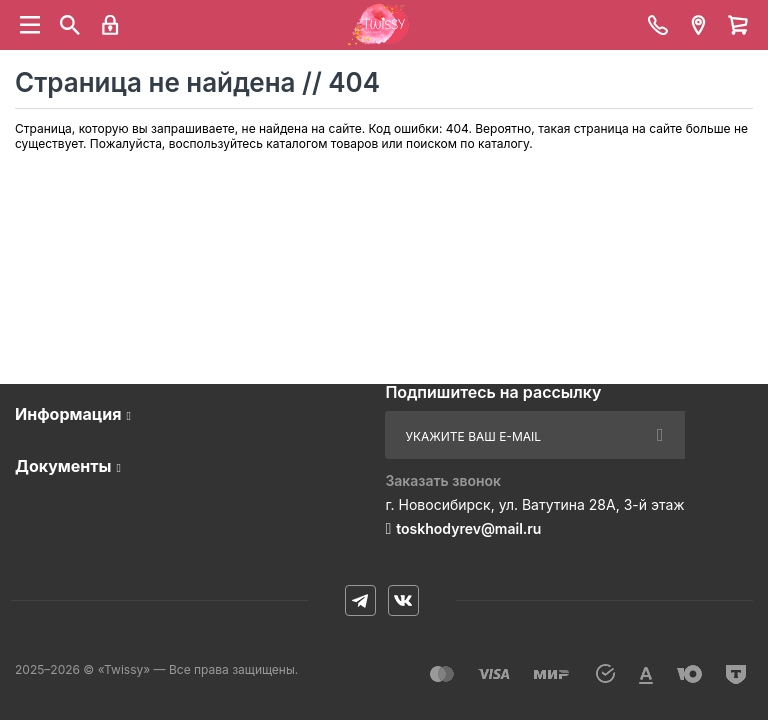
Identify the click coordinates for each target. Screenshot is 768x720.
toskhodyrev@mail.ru (468, 528)
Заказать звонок (443, 480)
